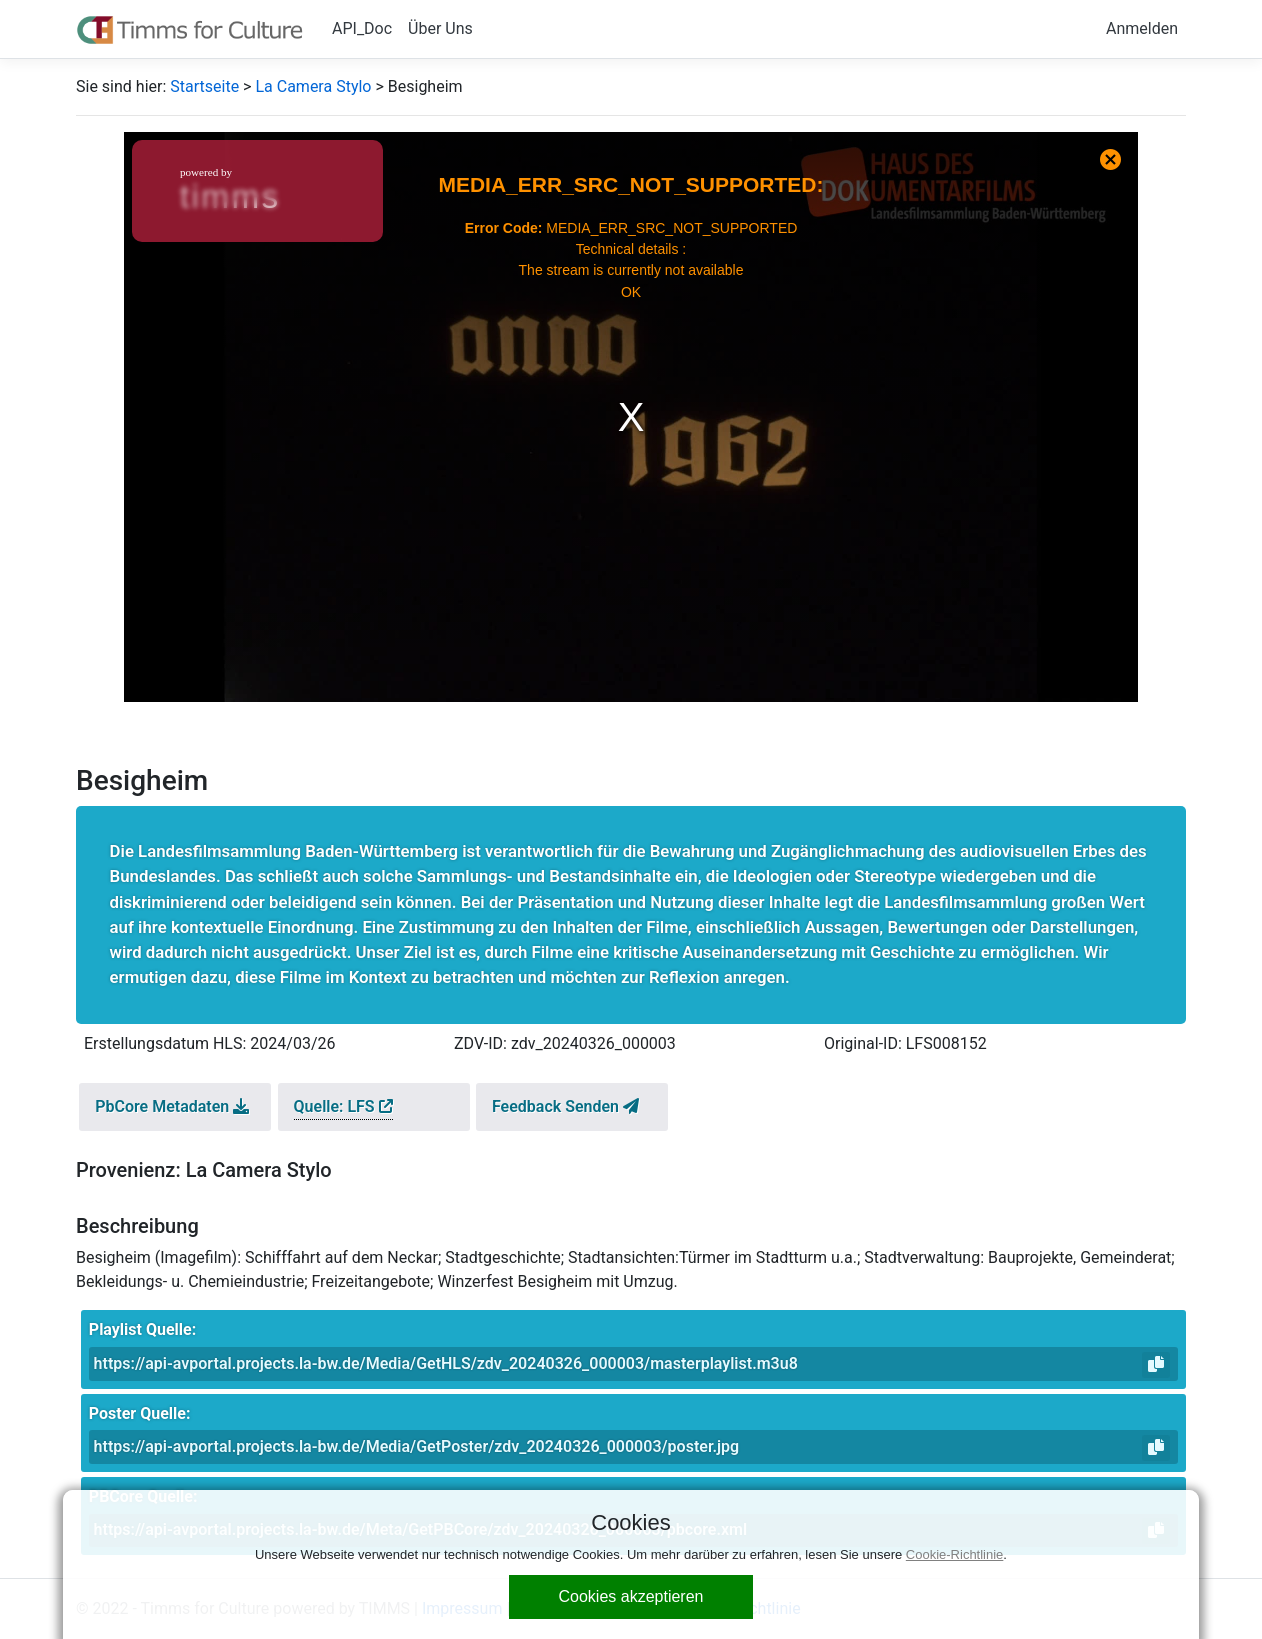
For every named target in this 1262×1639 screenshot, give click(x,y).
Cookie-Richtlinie (955, 1554)
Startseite (204, 86)
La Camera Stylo (313, 86)
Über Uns (440, 28)
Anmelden (1142, 28)
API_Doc (362, 28)
